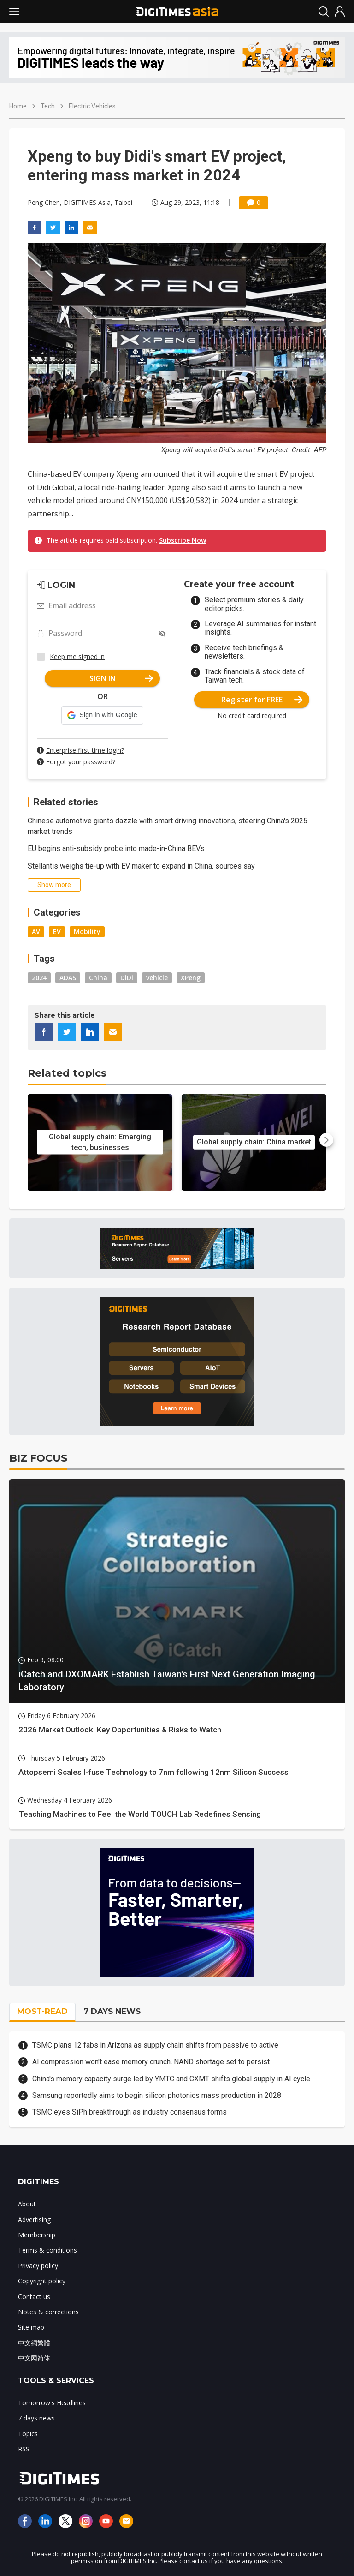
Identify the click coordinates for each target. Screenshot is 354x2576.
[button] (102, 715)
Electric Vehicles (92, 106)
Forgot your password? (80, 761)
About (27, 2203)
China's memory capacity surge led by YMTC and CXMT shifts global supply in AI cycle (171, 2078)
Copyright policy (41, 2280)
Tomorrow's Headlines (52, 2402)
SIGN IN (121, 678)
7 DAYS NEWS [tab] (112, 2011)
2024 (39, 977)
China (98, 977)
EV (57, 931)
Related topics (67, 1073)
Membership (36, 2234)
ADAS (67, 977)
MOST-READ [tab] (42, 2011)
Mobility (87, 931)
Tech (48, 106)
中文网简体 (34, 2358)
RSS (24, 2448)
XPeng (191, 977)
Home (18, 106)
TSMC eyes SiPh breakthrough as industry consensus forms (129, 2112)
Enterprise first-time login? (85, 750)
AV (36, 931)
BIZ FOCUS (38, 1458)
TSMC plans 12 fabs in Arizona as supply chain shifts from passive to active (155, 2045)
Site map (31, 2327)
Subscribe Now (182, 540)
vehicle (157, 977)
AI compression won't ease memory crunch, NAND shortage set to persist (151, 2061)
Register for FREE (262, 700)
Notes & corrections (48, 2311)
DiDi (126, 977)
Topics (28, 2433)
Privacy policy (38, 2265)
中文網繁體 (34, 2342)
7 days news (36, 2418)
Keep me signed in (77, 656)
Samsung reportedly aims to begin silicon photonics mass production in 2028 (156, 2095)
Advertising (34, 2219)
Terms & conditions (47, 2250)
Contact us (34, 2296)
